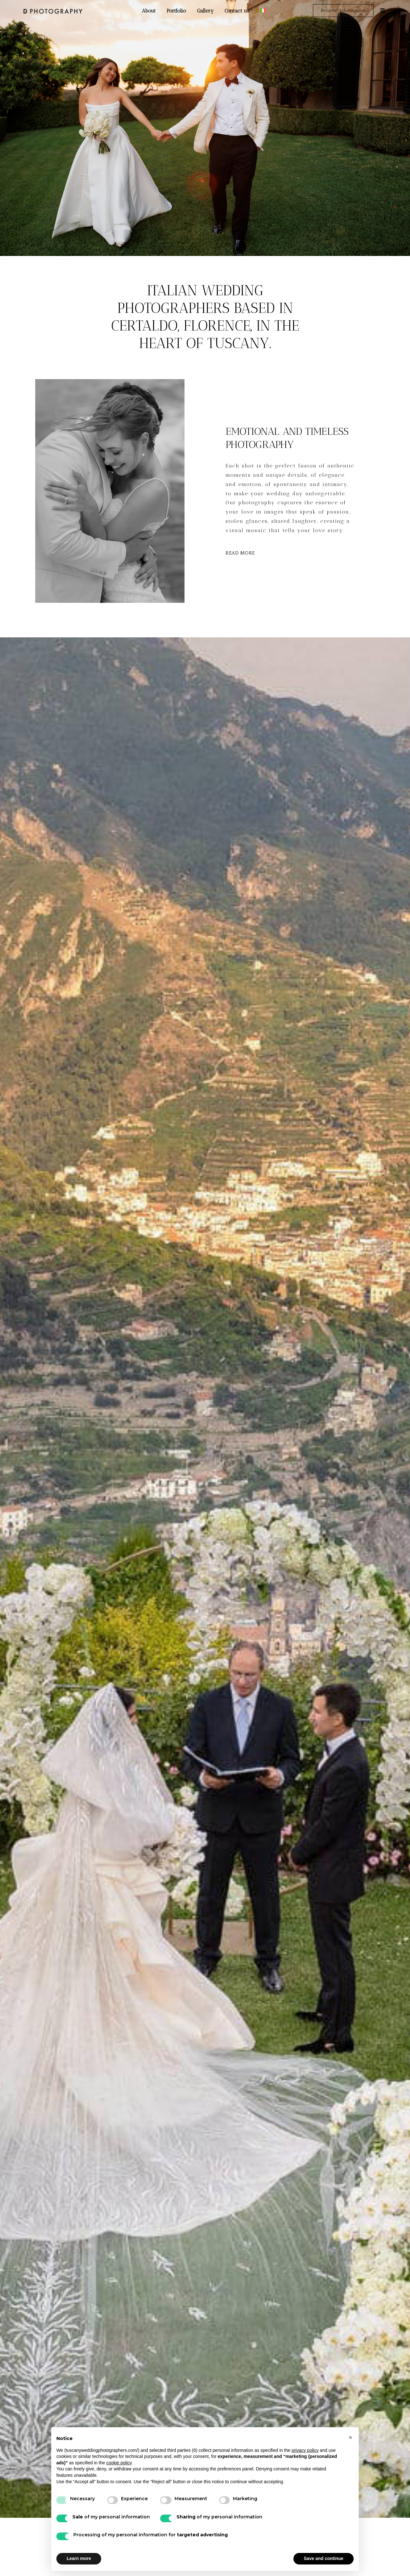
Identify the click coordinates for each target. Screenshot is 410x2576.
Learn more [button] (79, 2558)
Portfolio (176, 11)
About (149, 11)
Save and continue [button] (323, 2558)
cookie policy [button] (119, 2462)
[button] (350, 2437)
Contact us (237, 11)
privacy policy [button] (304, 2450)
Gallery (205, 11)
